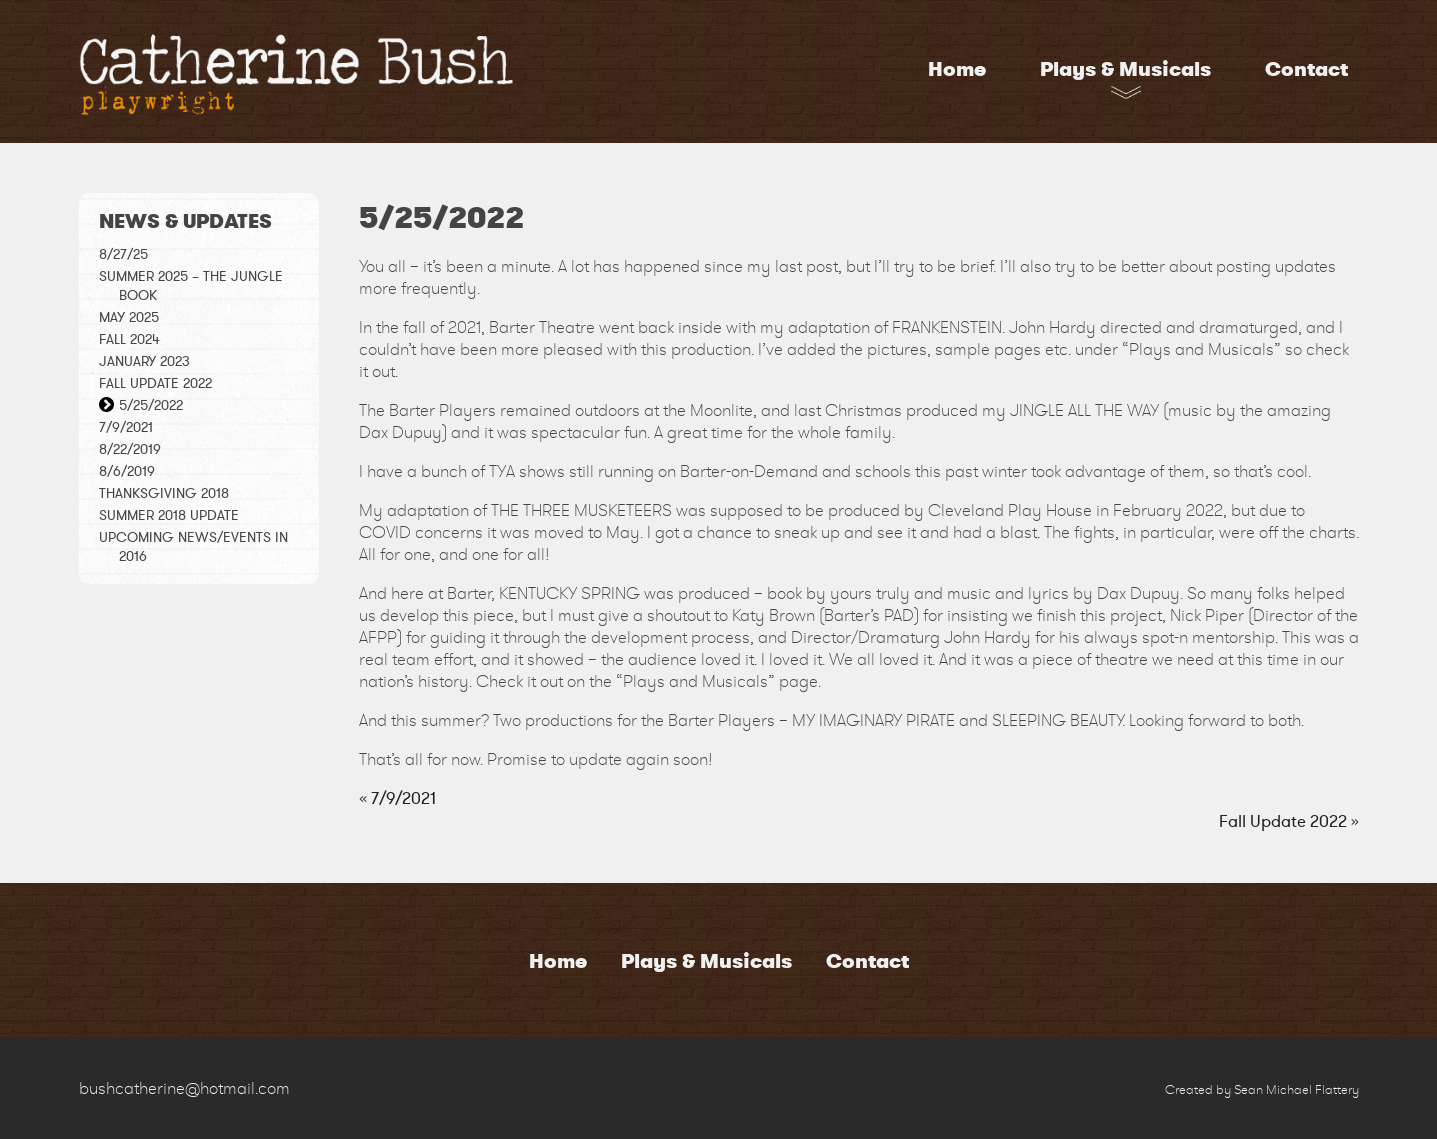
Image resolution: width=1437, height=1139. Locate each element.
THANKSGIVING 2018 (164, 493)
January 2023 (144, 361)
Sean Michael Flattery (1296, 1089)
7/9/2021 (126, 427)
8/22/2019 (130, 449)
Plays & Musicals (1125, 69)
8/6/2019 (127, 471)
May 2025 (129, 317)
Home (957, 69)
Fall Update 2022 (155, 383)
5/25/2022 (151, 405)
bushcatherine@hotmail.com (184, 1088)
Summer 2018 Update (169, 515)
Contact (1306, 69)
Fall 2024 (129, 339)
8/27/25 (123, 254)
